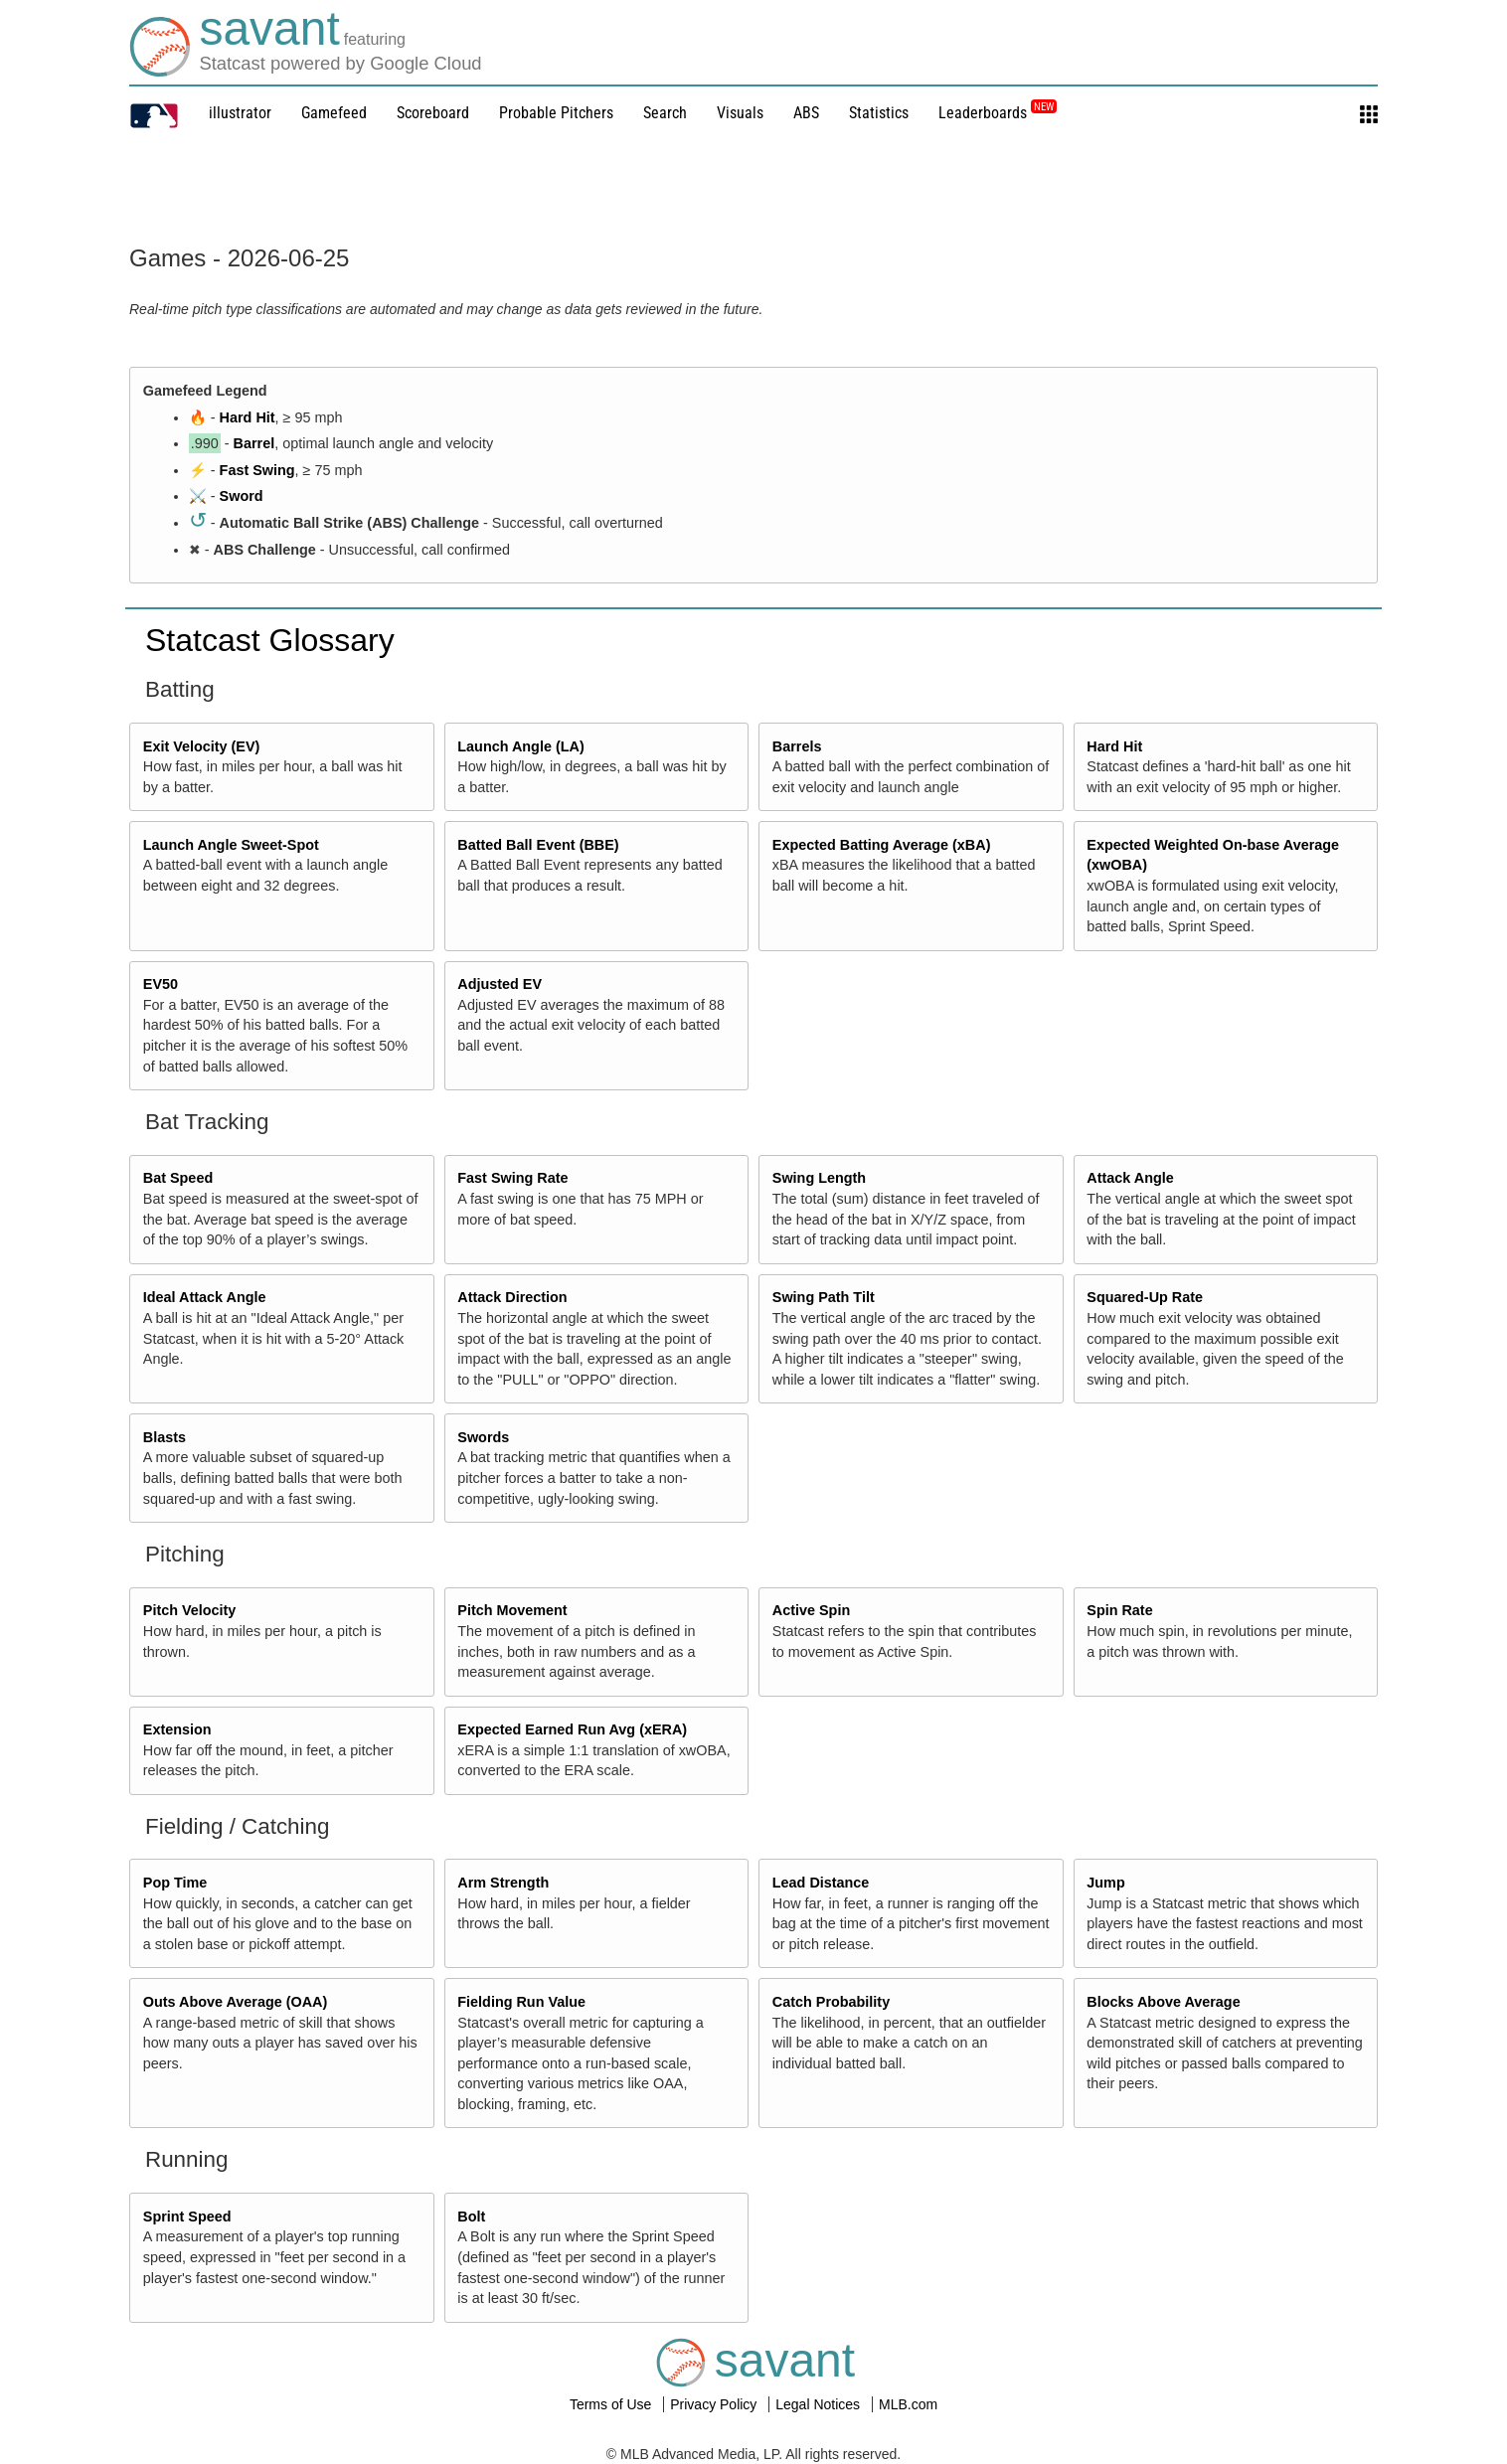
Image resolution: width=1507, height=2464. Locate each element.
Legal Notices (819, 2404)
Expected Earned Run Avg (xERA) (572, 1729)
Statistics (879, 112)
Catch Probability (831, 2002)
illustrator (240, 112)
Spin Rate (1119, 1610)
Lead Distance (821, 1882)
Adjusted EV (499, 984)
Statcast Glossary (270, 640)
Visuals (740, 112)
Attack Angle (1130, 1178)
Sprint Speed (187, 2216)
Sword (241, 496)
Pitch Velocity (190, 1610)
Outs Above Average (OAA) (235, 2002)
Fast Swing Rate (512, 1178)
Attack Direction (512, 1297)
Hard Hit (247, 417)
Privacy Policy (715, 2404)
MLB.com (908, 2404)
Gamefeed (334, 112)
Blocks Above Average (1163, 2002)
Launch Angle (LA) (520, 746)
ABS (806, 112)
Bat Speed (178, 1178)
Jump (1105, 1882)
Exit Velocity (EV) (201, 746)
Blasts (164, 1437)
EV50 (160, 984)
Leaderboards (997, 112)
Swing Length (819, 1178)
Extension (177, 1729)
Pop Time (175, 1882)
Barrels (797, 746)
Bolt (471, 2216)
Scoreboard (433, 112)
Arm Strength (503, 1882)
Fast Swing (257, 470)
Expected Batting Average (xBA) (881, 845)
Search (665, 112)
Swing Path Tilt (823, 1297)
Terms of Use (612, 2404)
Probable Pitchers (556, 112)
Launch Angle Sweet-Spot (231, 845)
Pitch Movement (512, 1610)
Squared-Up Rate (1145, 1297)
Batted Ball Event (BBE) (537, 845)
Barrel (254, 443)
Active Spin (811, 1610)
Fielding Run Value (521, 2002)
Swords (483, 1437)
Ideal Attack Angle (204, 1297)
